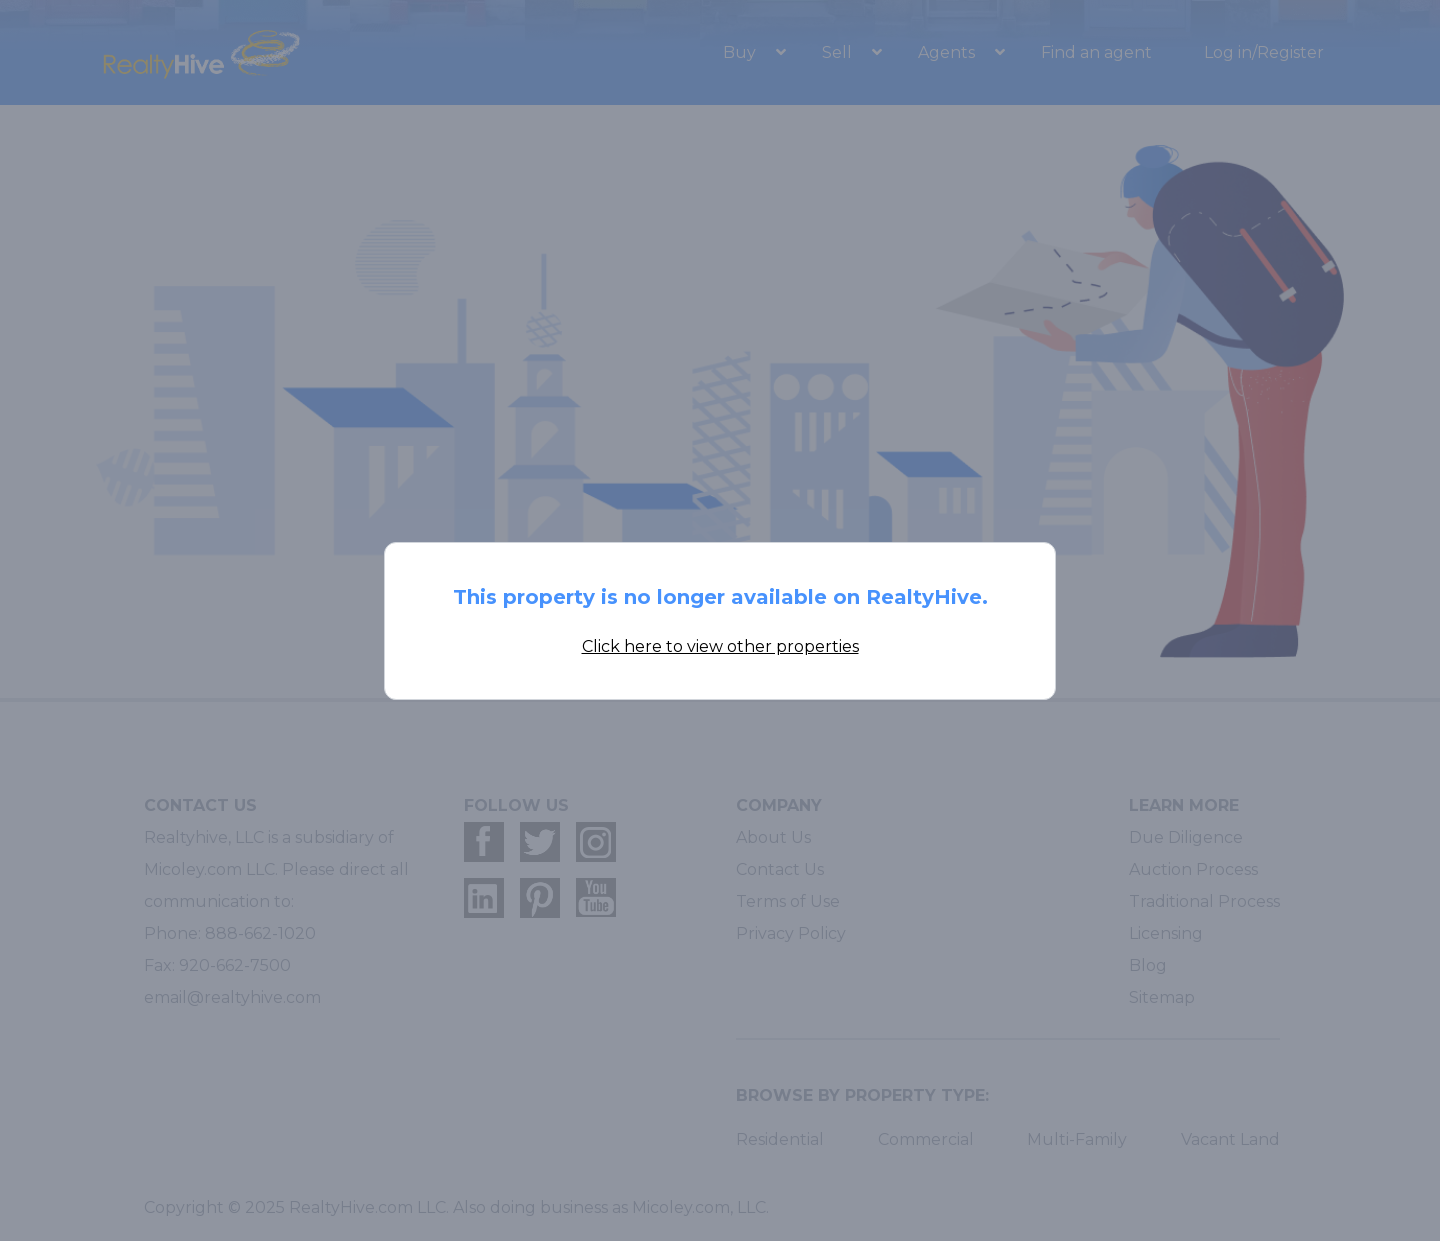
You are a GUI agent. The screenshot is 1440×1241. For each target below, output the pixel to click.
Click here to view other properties (720, 646)
